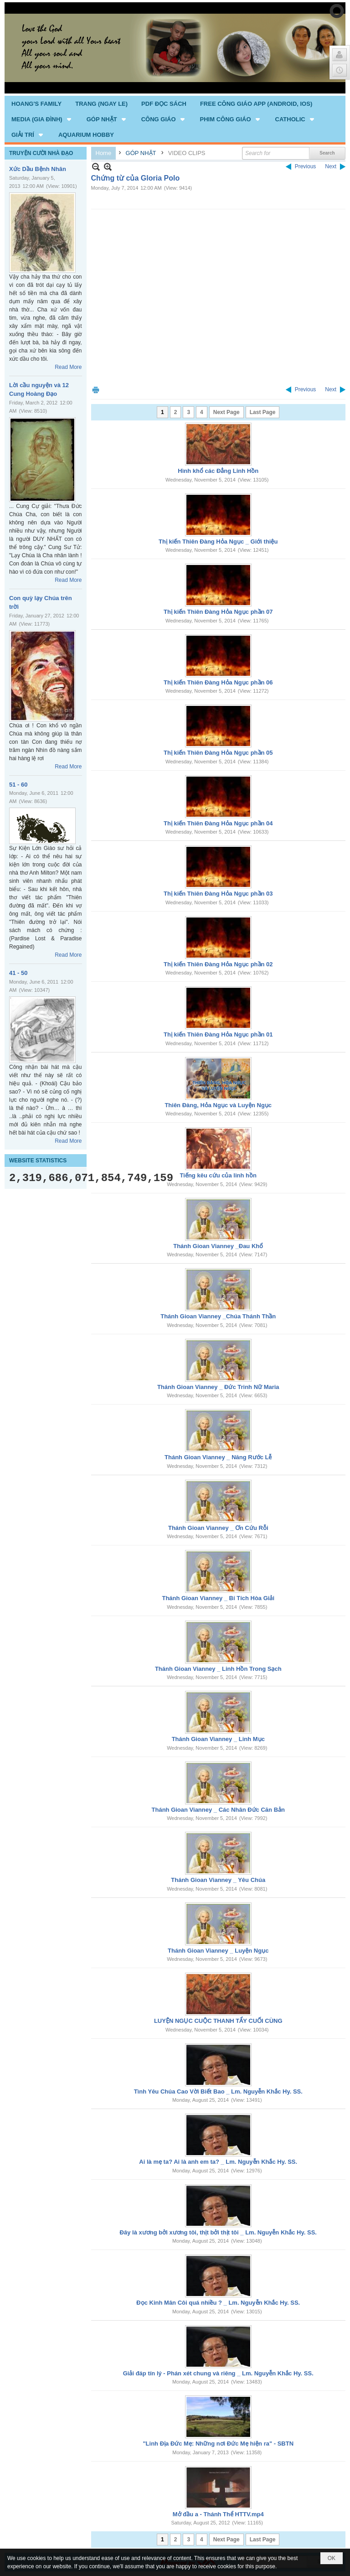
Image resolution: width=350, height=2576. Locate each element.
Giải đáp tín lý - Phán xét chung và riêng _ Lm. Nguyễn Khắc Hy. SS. (218, 2373)
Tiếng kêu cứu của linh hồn (218, 1175)
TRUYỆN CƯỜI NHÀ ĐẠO (41, 153)
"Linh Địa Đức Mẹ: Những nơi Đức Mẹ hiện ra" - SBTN (218, 2443)
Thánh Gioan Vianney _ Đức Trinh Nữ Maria (218, 1387)
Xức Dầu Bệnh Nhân (37, 169)
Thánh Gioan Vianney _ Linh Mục (218, 1739)
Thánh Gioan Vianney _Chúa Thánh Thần (218, 1316)
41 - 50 (18, 972)
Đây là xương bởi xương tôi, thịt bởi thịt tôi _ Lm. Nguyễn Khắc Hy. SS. (218, 2232)
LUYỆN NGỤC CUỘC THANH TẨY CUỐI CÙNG (218, 2020)
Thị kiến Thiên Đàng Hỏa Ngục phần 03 (218, 893)
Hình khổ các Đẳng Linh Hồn (218, 470)
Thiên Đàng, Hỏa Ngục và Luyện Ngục (218, 1105)
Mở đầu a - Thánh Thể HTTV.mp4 (218, 2514)
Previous (305, 166)
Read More (68, 367)
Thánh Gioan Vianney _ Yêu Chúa (218, 1879)
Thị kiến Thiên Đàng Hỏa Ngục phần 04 (218, 823)
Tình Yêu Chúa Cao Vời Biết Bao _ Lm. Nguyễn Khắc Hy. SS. (218, 2091)
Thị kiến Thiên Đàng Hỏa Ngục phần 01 (218, 1034)
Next (330, 166)
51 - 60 (18, 784)
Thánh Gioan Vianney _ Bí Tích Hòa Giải (218, 1598)
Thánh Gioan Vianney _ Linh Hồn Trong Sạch (218, 1668)
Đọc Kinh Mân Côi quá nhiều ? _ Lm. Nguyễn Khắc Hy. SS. (218, 2302)
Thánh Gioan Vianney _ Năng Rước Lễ (218, 1457)
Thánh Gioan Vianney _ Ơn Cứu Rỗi (218, 1527)
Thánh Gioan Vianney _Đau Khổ (218, 1246)
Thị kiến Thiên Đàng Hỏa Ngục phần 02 (218, 964)
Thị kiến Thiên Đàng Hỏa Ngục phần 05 (218, 752)
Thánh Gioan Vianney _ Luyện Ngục (218, 1950)
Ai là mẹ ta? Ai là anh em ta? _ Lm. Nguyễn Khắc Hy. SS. (218, 2161)
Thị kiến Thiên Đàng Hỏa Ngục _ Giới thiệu (218, 541)
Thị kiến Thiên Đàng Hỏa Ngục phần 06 (218, 682)
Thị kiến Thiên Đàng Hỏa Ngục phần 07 (218, 611)
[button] (42, 119)
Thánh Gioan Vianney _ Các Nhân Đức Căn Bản (218, 1809)
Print (95, 389)
